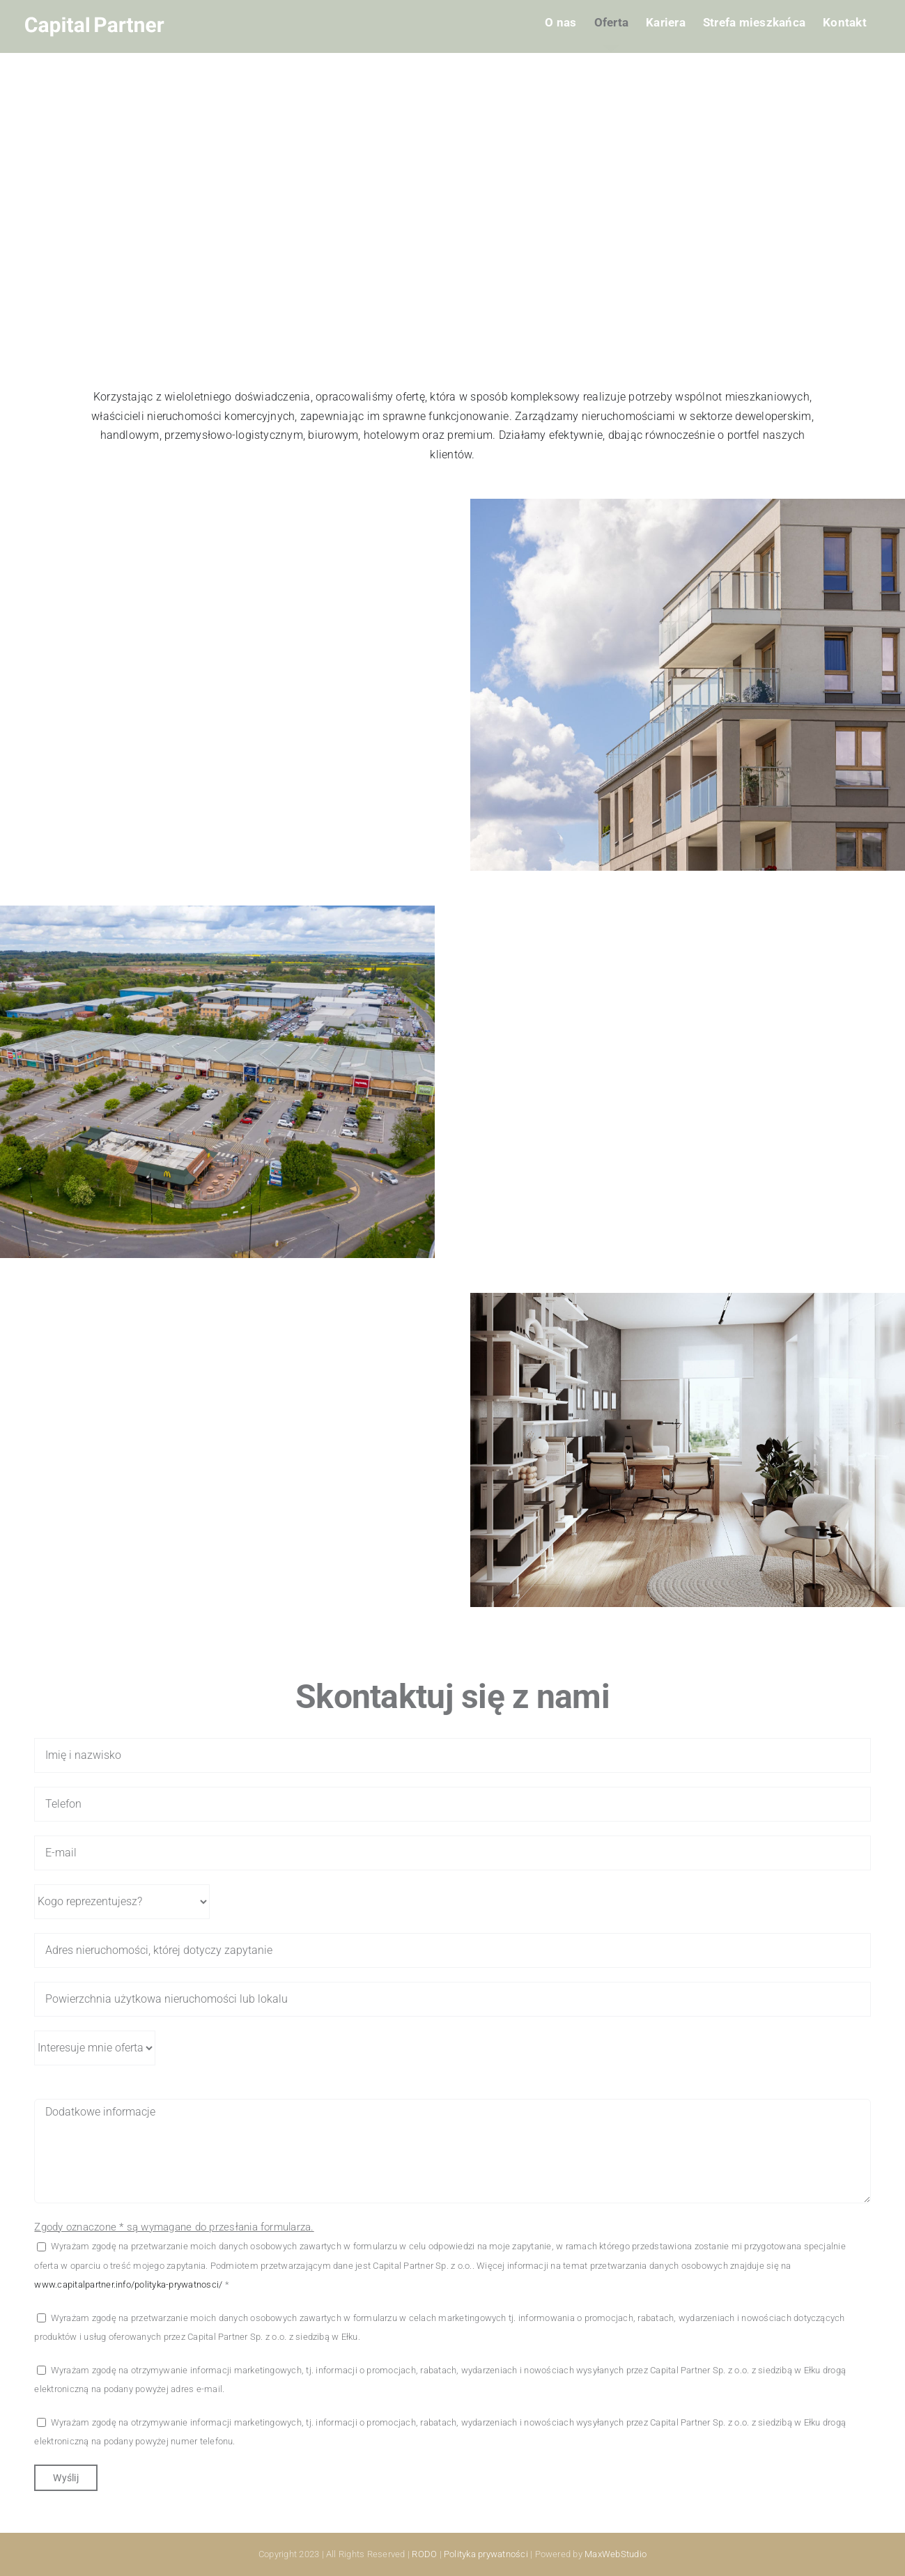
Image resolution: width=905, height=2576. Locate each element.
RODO (424, 2554)
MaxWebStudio (616, 2554)
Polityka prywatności (486, 2554)
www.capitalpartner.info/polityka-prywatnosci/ (128, 2284)
